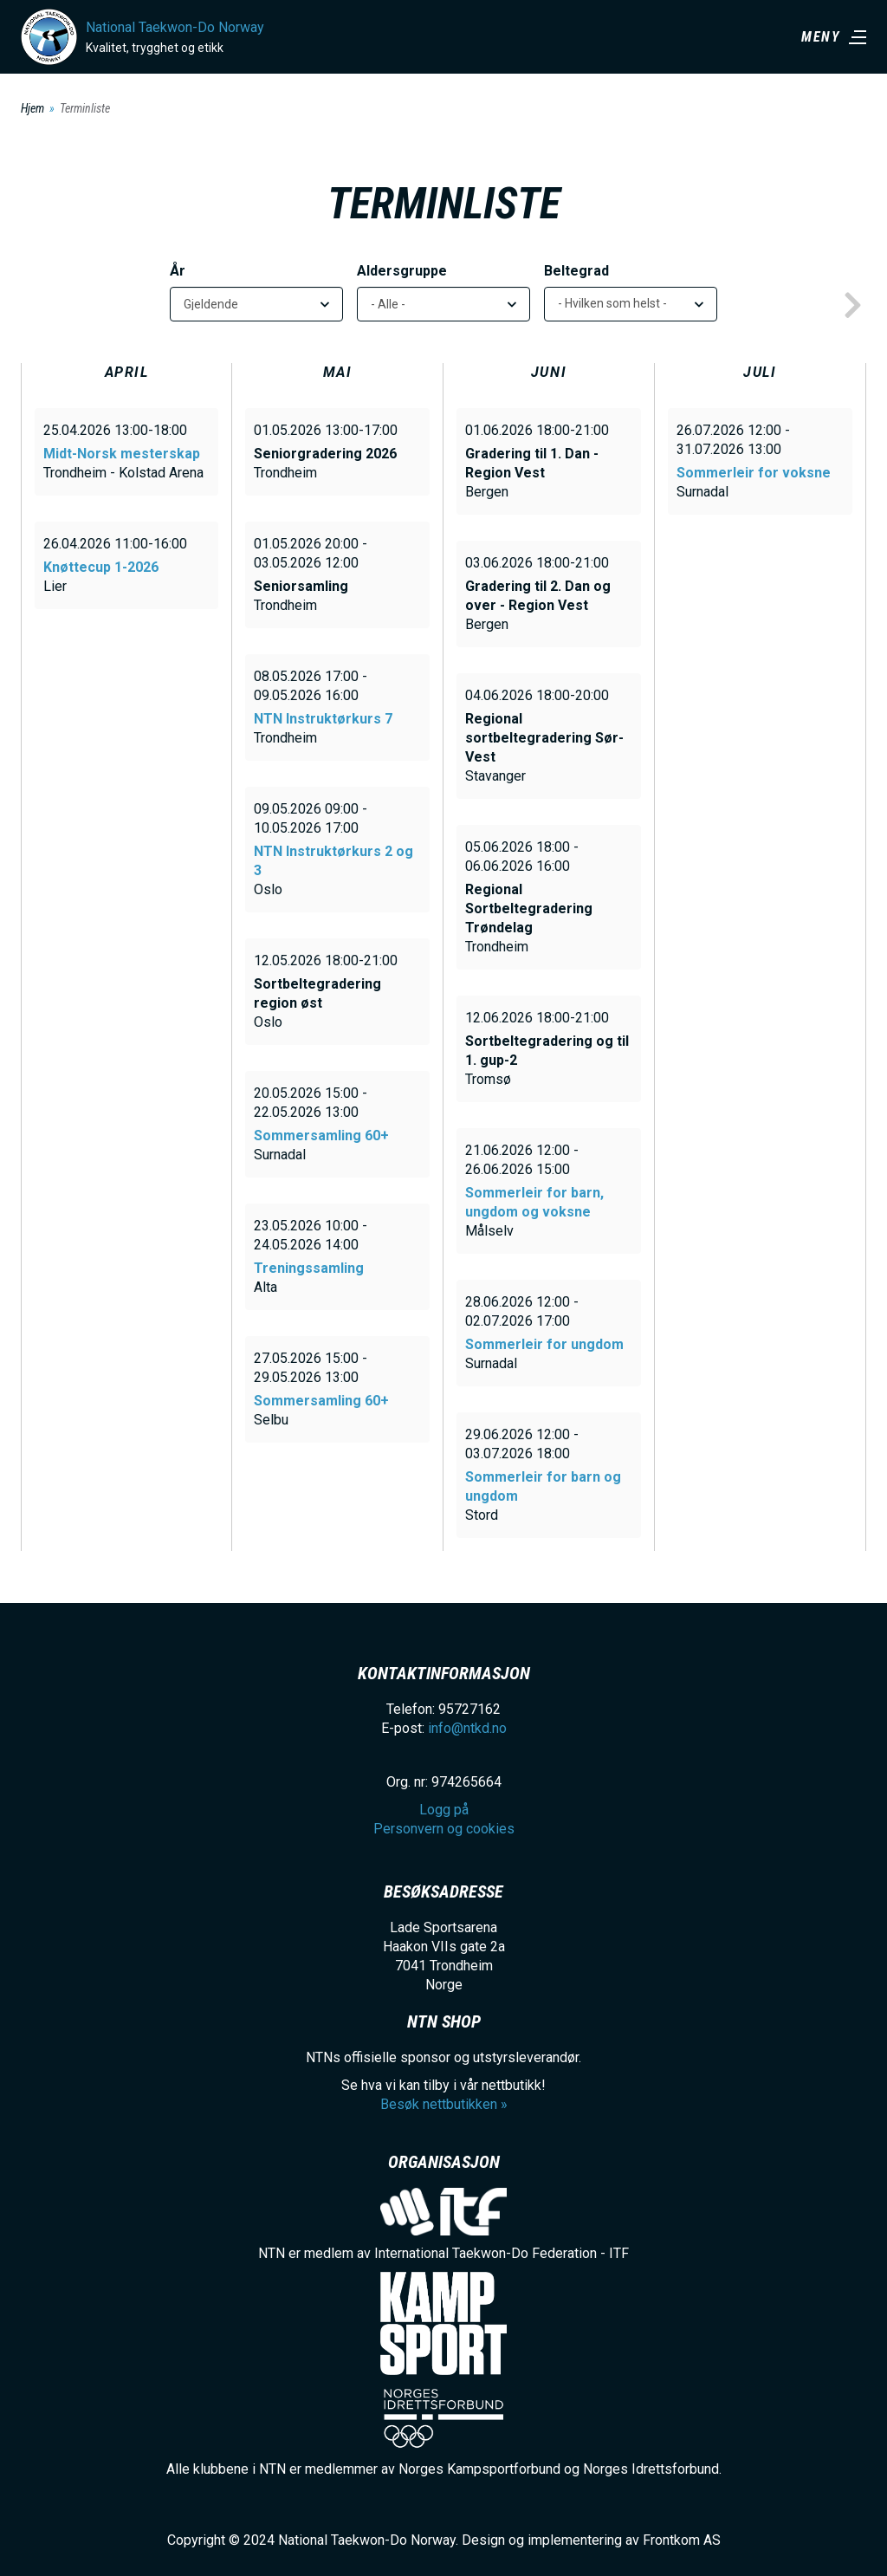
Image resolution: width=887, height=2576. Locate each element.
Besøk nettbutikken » (444, 2104)
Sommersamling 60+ (321, 1135)
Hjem (32, 108)
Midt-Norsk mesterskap (121, 453)
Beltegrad (576, 271)
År (177, 271)
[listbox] (630, 304)
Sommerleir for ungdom (544, 1344)
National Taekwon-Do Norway (175, 27)
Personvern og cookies (444, 1828)
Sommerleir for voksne (754, 472)
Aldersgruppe (402, 271)
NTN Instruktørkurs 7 (323, 719)
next (852, 306)
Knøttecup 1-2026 (101, 567)
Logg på (444, 1809)
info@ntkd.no (467, 1728)
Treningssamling (309, 1268)
